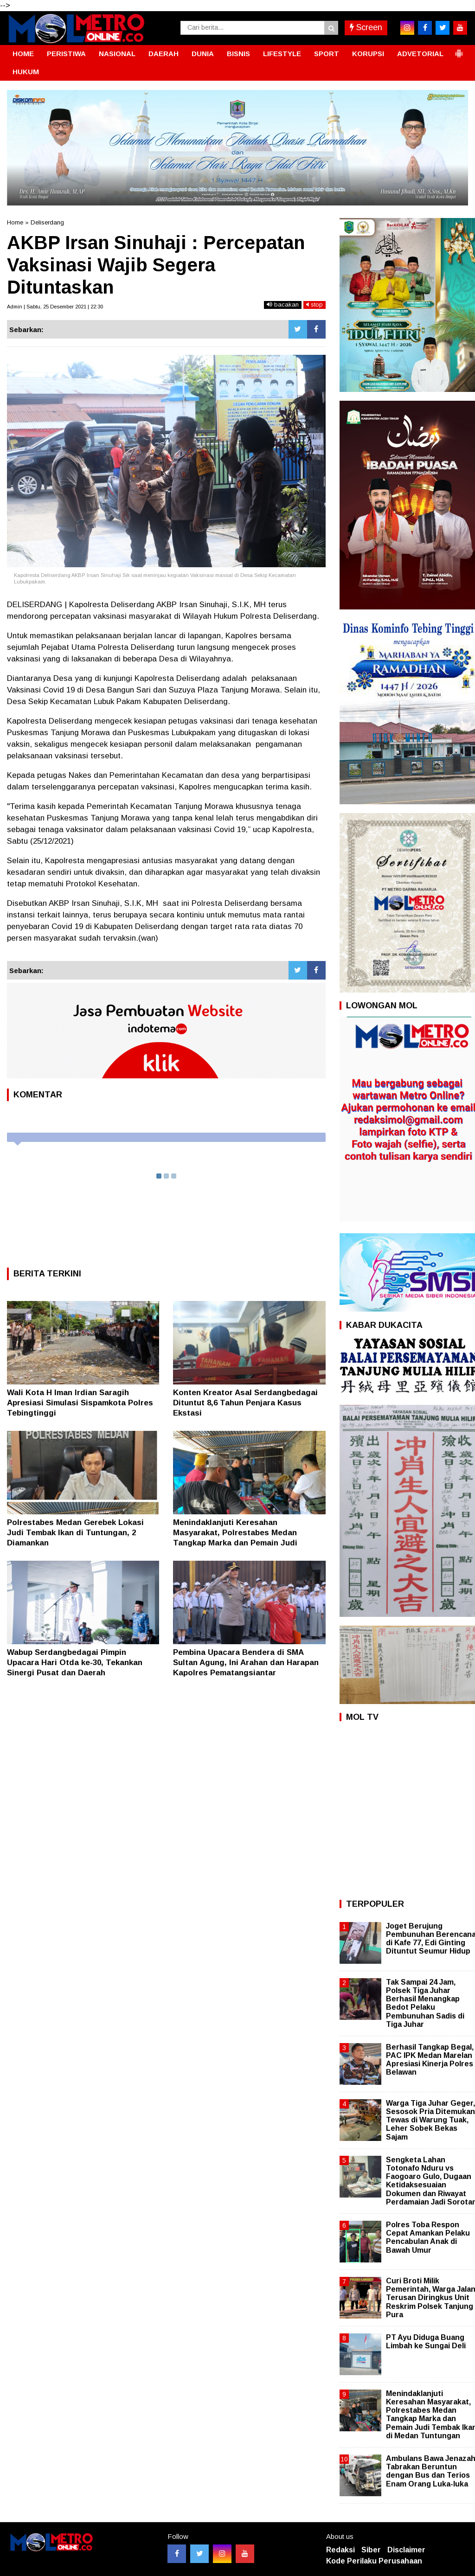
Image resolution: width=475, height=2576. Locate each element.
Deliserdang (47, 222)
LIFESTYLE (282, 54)
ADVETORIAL (420, 54)
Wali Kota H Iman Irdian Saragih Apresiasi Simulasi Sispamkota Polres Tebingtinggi (80, 1402)
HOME (23, 54)
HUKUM (26, 72)
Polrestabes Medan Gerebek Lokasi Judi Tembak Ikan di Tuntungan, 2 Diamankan (75, 1532)
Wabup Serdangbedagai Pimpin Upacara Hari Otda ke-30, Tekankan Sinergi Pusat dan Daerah (74, 1662)
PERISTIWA (66, 54)
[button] (458, 49)
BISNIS (238, 54)
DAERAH (163, 54)
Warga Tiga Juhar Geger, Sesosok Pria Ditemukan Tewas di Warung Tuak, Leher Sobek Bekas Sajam (430, 2120)
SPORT (326, 54)
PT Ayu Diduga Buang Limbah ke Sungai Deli (426, 2341)
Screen (366, 27)
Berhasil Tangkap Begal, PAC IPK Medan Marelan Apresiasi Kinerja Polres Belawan (430, 2059)
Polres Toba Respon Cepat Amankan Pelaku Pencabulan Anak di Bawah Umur (428, 2237)
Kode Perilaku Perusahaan (374, 2561)
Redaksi (340, 2550)
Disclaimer (406, 2550)
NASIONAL (117, 54)
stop (314, 304)
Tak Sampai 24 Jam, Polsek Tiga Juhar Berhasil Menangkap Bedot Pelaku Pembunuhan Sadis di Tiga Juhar (425, 2003)
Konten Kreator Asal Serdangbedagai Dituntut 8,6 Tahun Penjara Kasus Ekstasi (245, 1402)
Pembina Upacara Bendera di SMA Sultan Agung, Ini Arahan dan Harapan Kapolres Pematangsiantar (246, 1662)
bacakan (283, 304)
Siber (371, 2550)
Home (15, 222)
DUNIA (203, 54)
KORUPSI (368, 54)
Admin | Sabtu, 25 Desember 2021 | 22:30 (55, 306)
